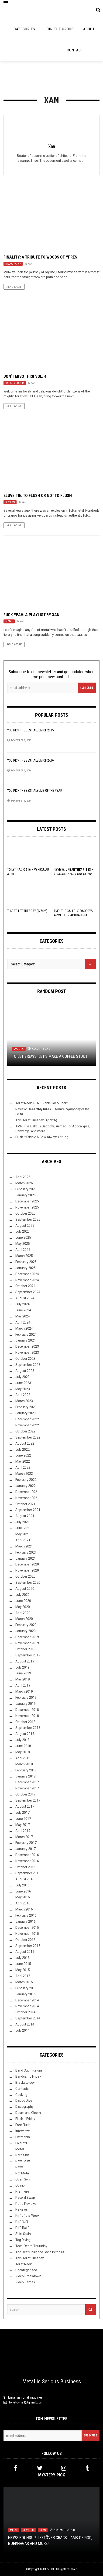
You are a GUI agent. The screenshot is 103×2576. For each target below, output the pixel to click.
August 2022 (24, 1443)
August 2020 (24, 1588)
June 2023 (23, 1383)
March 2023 (24, 1401)
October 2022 (25, 1431)
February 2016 (26, 1915)
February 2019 (26, 1697)
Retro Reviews (26, 2203)
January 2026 (25, 1195)
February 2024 (26, 1334)
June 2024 (23, 1310)
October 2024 (25, 1286)
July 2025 (22, 1231)
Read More (14, 286)
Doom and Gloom (28, 2113)
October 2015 (25, 1940)
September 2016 (27, 1873)
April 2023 (22, 1395)
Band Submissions (29, 2070)
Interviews (23, 2131)
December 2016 (27, 1855)
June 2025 (23, 1237)
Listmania (22, 2137)
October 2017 (25, 1794)
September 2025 (27, 1219)
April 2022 (22, 1467)
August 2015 (24, 1952)
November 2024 (27, 1280)
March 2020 (24, 1619)
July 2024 (22, 1304)
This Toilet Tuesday (29, 2258)
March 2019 (24, 1691)
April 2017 (22, 1831)
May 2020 (22, 1607)
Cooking (19, 1048)
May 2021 (22, 1534)
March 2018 (24, 1764)
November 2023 (27, 1352)
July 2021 (22, 1522)
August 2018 (24, 1734)
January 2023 (25, 1413)
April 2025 (22, 1250)
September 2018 (27, 1728)
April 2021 (22, 1540)
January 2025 (25, 1268)
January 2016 (25, 1921)
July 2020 (22, 1595)
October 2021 (25, 1504)
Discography (13, 263)
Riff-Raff (22, 2228)
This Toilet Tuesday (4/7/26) (27, 911)
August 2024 (24, 1298)
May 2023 (22, 1389)
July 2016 (22, 1885)
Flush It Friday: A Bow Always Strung (41, 1137)
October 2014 (25, 2012)
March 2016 (24, 1909)
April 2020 (22, 1613)
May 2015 (22, 1970)
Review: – (73, 874)
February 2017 (26, 1843)
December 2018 (27, 1710)
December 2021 (27, 1492)
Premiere (22, 2191)
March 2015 (24, 1982)
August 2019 (24, 1661)
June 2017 (23, 1818)
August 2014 (24, 2024)
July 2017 (22, 1812)
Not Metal (22, 2173)
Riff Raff (21, 2221)
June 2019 (23, 1673)
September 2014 (27, 2018)
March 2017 (24, 1837)
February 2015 (26, 1988)
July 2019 (22, 1667)
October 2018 (25, 1722)
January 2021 (25, 1558)
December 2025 (27, 1201)
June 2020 (23, 1601)
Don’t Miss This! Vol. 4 (24, 376)
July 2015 (22, 1958)
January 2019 (25, 1703)
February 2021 (26, 1552)
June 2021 (23, 1528)
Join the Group (59, 29)
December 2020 (27, 1564)
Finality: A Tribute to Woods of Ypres (40, 257)
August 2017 (24, 1806)
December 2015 (27, 1927)
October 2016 (25, 1867)
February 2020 (26, 1625)
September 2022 (27, 1437)
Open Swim (23, 2179)
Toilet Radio (24, 2264)
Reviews (10, 502)
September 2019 (27, 1655)
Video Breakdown (28, 2276)
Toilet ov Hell (47, 2569)
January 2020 (25, 1631)
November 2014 (27, 2006)
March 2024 (24, 1328)
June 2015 (23, 1964)
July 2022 (22, 1449)
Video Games (25, 2282)
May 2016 (22, 1897)
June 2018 (23, 1746)
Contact (75, 50)
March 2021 (24, 1546)
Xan (51, 146)
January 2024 (25, 1340)
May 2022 (22, 1461)
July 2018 (22, 1740)
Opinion (21, 2185)
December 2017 (27, 1782)
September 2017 (27, 1800)
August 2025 (24, 1225)
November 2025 (27, 1207)
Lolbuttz (21, 2143)
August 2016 (24, 1879)
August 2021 (24, 1516)
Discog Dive (23, 2100)
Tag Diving (23, 2240)
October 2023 (25, 1358)
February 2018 (26, 1770)
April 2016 (22, 1903)
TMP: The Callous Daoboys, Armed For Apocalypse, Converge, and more (73, 915)
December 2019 (27, 1637)
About (89, 29)
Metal (9, 621)
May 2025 (22, 1243)
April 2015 (22, 1976)
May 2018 (22, 1752)
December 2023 (27, 1346)
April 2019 (22, 1685)
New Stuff (23, 2161)
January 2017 (25, 1849)
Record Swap (25, 2197)
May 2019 (22, 1679)
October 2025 (25, 1213)
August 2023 (24, 1371)
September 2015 (27, 1946)
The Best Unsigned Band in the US (40, 2252)
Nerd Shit (22, 2155)
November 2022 (27, 1425)
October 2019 (25, 1649)
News (19, 2167)
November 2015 (27, 1934)
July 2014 (22, 2030)
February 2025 (26, 1262)
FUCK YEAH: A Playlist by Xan (31, 614)
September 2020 (27, 1582)
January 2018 (25, 1776)
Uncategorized (14, 383)
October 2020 (25, 1576)
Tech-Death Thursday (31, 2246)
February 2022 (26, 1480)
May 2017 (22, 1825)
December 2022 (27, 1419)
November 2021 (27, 1498)
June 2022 (23, 1455)
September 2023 (27, 1365)
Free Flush (22, 2125)
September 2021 (27, 1510)
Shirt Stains (23, 2234)
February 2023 (26, 1407)
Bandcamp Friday (28, 2076)
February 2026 (26, 1189)
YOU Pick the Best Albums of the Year (34, 790)
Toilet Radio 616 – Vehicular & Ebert (41, 1103)
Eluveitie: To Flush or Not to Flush (37, 495)
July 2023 (22, 1377)
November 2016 (27, 1861)
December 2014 (27, 2000)
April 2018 (22, 1758)
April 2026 (22, 1177)
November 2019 (27, 1643)
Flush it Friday (25, 2119)
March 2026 (24, 1183)
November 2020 (27, 1570)
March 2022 (24, 1473)
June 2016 (23, 1891)
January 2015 (25, 1994)
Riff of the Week (27, 2215)
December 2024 (27, 1274)
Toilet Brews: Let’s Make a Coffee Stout (49, 1056)
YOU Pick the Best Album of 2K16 (30, 760)
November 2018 (27, 1716)
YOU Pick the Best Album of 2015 (30, 730)
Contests (22, 2088)
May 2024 (22, 1316)
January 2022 (25, 1486)
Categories (24, 29)
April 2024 (22, 1322)
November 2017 (27, 1788)
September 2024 (27, 1292)
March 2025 (24, 1256)
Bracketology (25, 2082)
